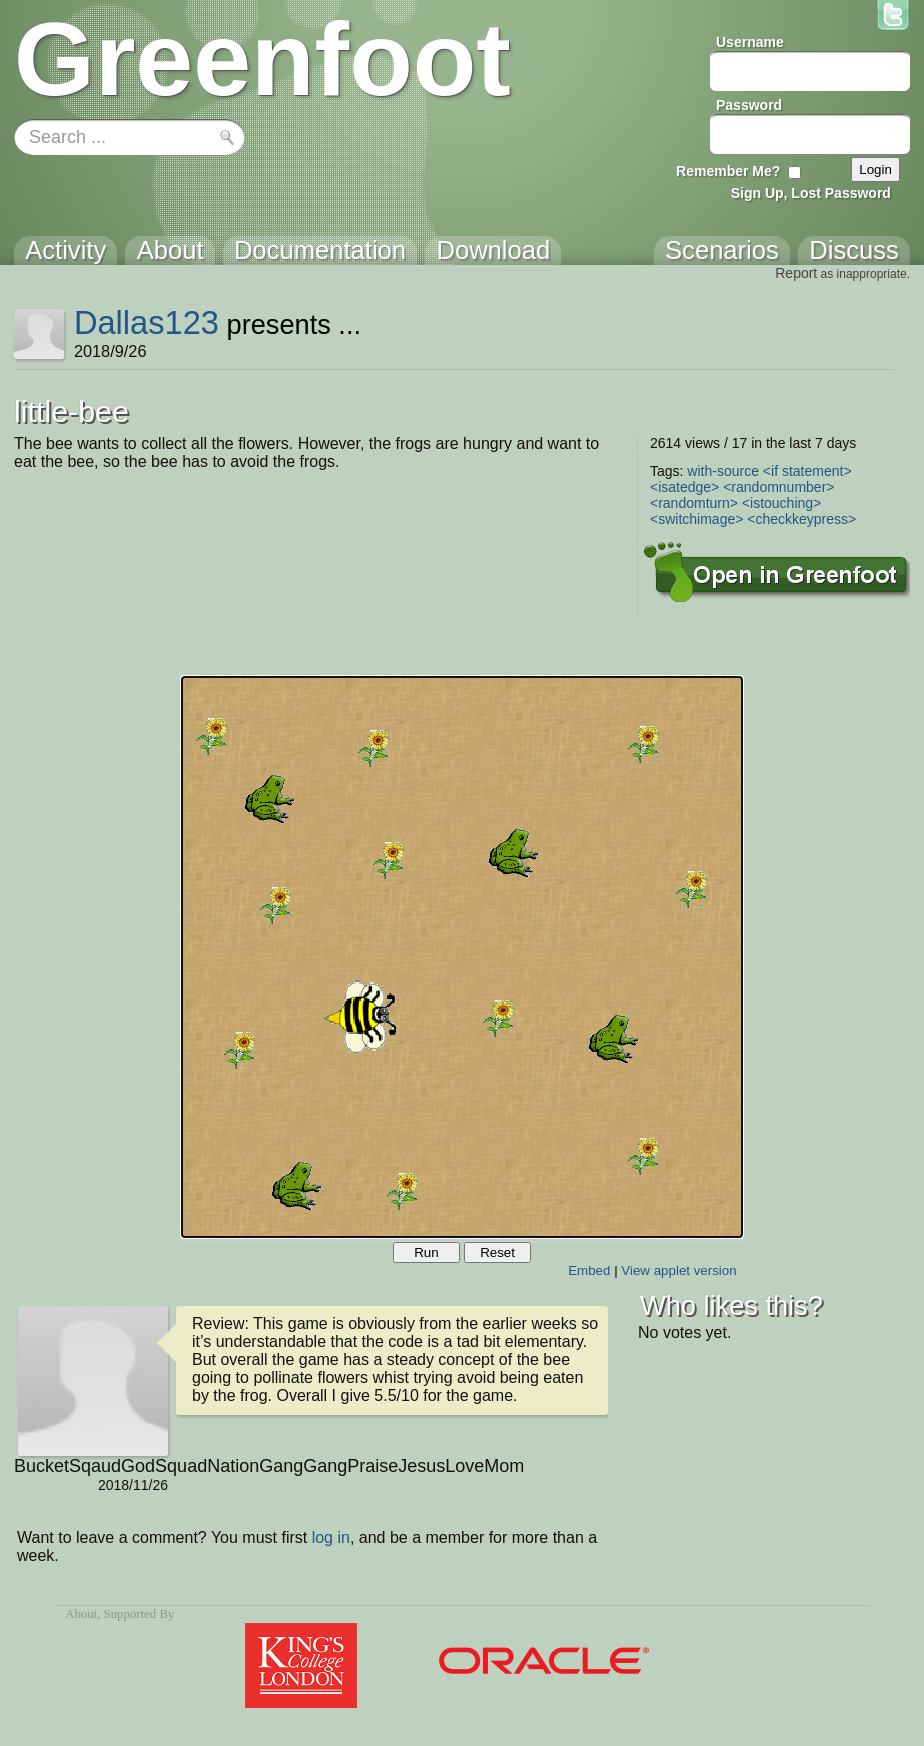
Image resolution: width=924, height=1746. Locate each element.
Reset (497, 1252)
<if (770, 471)
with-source (723, 471)
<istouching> (781, 503)
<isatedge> (684, 487)
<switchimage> (696, 519)
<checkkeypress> (801, 519)
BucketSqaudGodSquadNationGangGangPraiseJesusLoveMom (91, 1466)
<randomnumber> (778, 487)
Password (749, 105)
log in (331, 1537)
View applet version (678, 1270)
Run (426, 1252)
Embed (589, 1270)
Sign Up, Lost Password (811, 193)
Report (796, 273)
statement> (817, 471)
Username (750, 42)
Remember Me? (728, 171)
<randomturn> (694, 503)
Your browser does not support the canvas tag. (462, 957)
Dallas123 (146, 322)
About (81, 1614)
